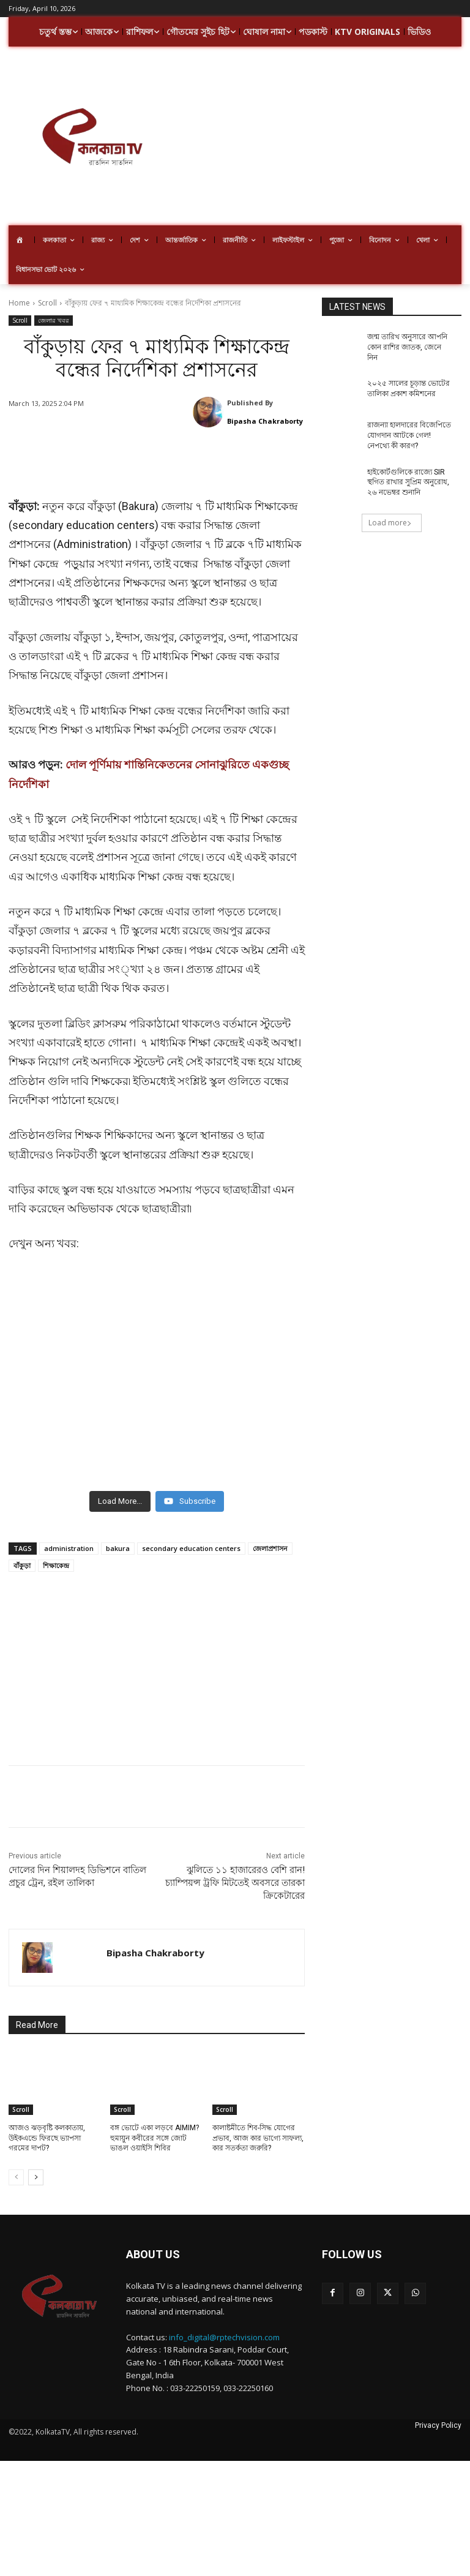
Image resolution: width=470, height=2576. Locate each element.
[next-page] (35, 2165)
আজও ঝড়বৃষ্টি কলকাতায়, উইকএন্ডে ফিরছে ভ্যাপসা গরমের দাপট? (47, 2126)
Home (19, 303)
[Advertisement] (322, 137)
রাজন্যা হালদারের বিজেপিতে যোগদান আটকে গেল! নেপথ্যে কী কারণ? (409, 435)
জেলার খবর (53, 320)
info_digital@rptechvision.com (224, 2324)
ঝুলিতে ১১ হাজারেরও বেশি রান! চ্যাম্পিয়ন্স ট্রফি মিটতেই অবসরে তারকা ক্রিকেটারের (235, 1870)
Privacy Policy (438, 2413)
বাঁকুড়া (22, 1553)
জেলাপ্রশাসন (270, 1536)
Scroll (47, 303)
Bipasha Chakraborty (265, 421)
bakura (118, 1536)
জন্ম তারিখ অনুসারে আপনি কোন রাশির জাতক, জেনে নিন (407, 347)
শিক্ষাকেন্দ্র (56, 1553)
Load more (390, 522)
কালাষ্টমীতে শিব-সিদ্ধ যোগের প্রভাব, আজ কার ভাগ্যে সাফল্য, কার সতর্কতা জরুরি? (258, 2126)
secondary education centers (191, 1536)
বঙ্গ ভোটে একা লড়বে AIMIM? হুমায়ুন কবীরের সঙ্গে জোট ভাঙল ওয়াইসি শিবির (154, 2126)
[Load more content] (120, 1489)
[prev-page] (16, 2165)
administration (69, 1536)
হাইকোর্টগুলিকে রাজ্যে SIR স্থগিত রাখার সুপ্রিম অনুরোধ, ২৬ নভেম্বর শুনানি (408, 482)
